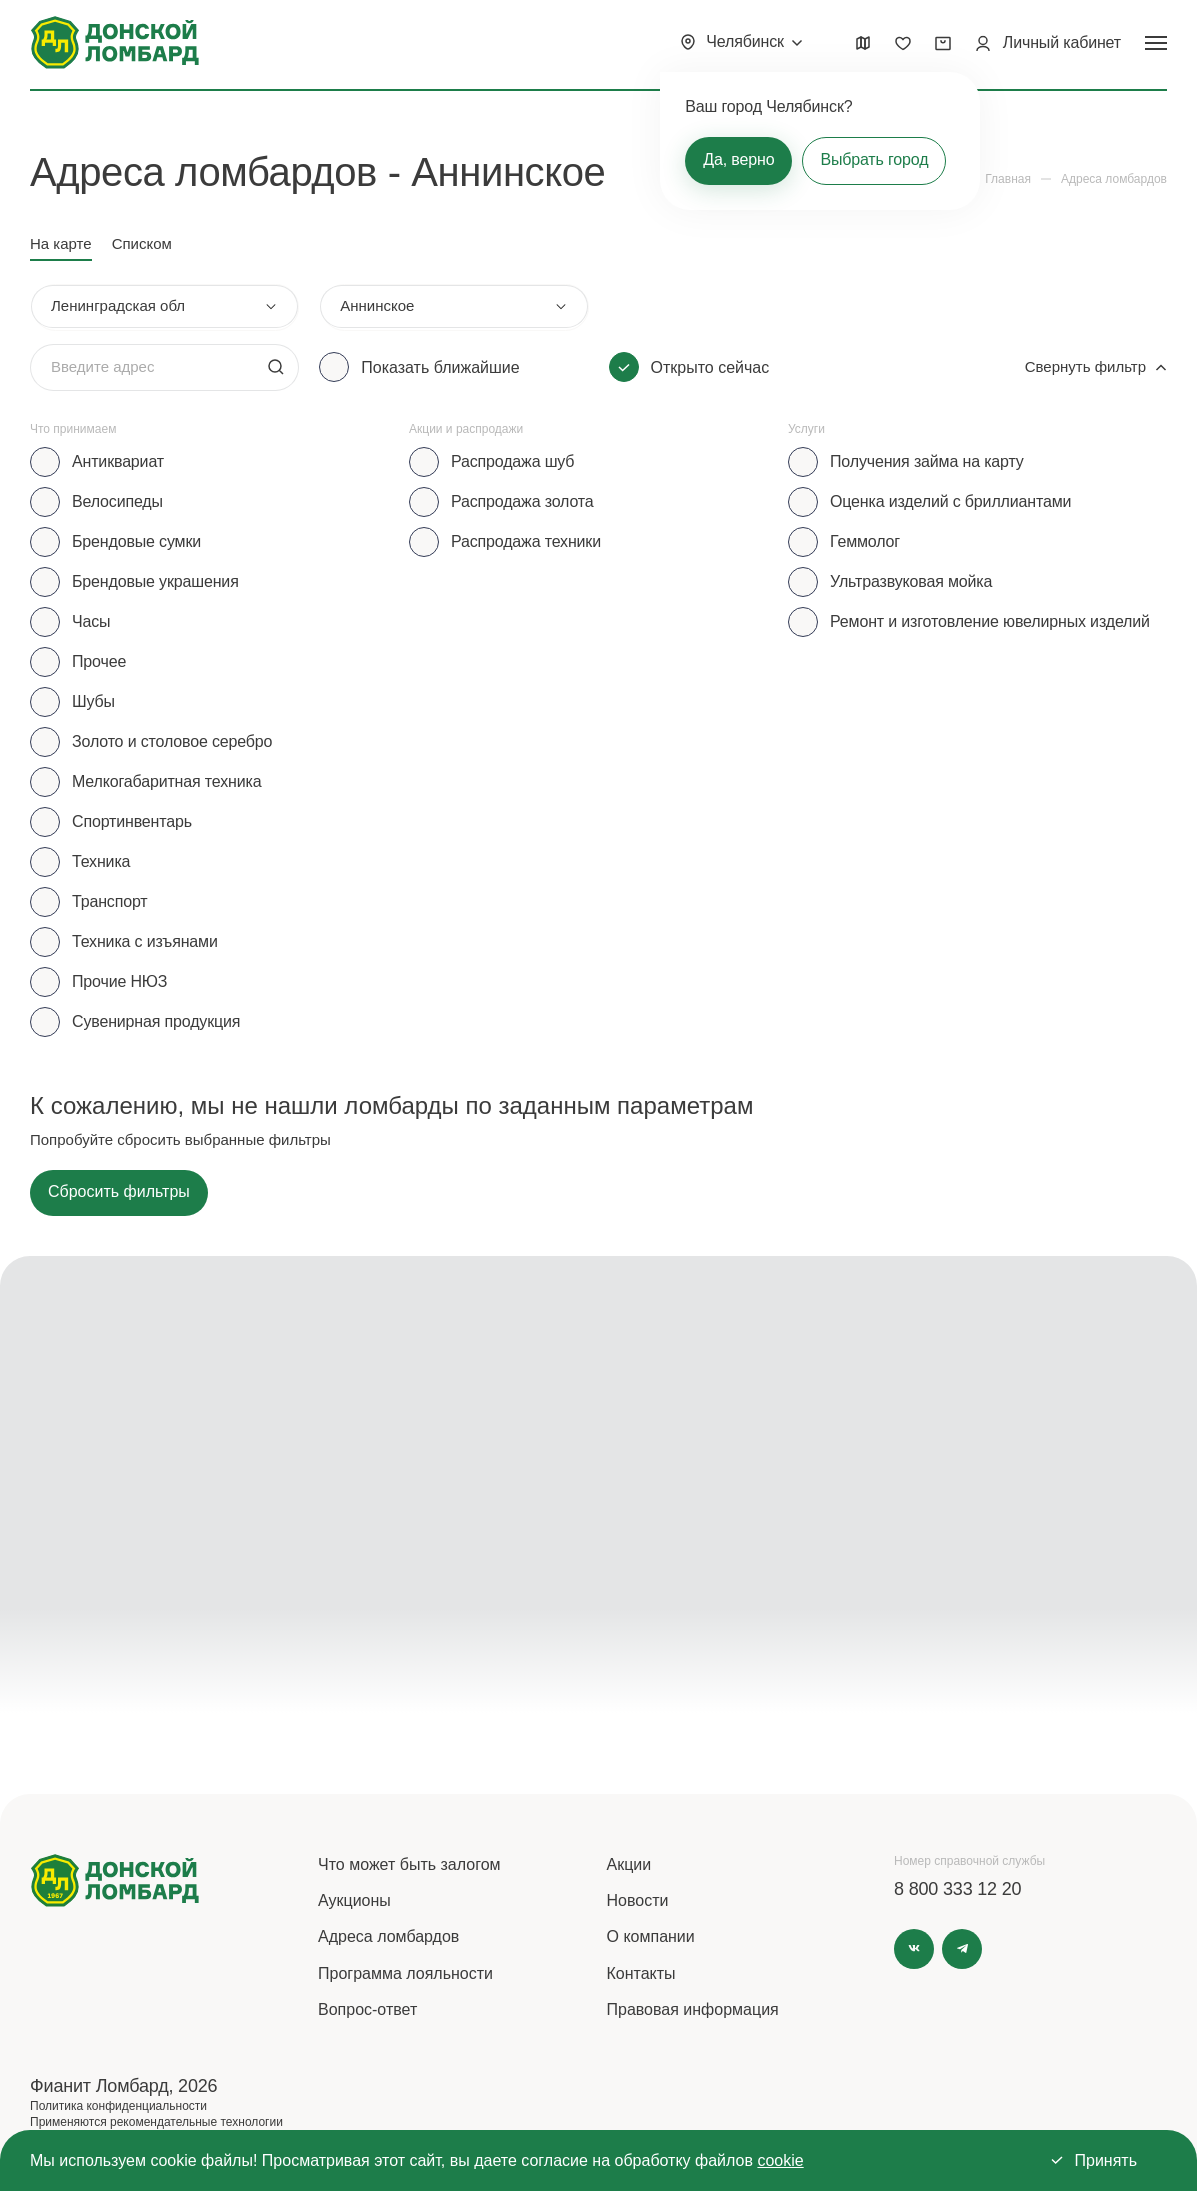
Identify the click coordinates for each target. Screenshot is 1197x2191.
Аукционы (354, 1900)
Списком (142, 243)
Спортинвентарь (132, 821)
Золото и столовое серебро (172, 741)
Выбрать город (874, 159)
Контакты (641, 1973)
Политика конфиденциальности (118, 2106)
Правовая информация (693, 2009)
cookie (780, 2160)
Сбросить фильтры (119, 1191)
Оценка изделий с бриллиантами (950, 501)
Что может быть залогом (409, 1864)
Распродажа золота (522, 501)
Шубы (93, 701)
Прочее (99, 661)
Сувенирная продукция (156, 1021)
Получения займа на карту (927, 461)
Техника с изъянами (145, 941)
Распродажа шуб (512, 461)
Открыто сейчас (710, 367)
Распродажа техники (526, 541)
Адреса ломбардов (388, 1936)
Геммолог (865, 541)
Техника (101, 861)
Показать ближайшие (440, 367)
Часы (91, 621)
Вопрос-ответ (367, 2009)
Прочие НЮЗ (119, 981)
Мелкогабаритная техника (166, 781)
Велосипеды (117, 501)
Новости (638, 1900)
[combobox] (164, 306)
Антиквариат (118, 461)
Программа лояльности (405, 1973)
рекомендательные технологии (196, 2122)
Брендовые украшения (155, 581)
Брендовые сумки (136, 541)
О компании (651, 1936)
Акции (629, 1864)
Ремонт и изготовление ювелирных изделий (990, 621)
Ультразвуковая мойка (911, 581)
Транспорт (110, 901)
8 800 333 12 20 (957, 1889)
